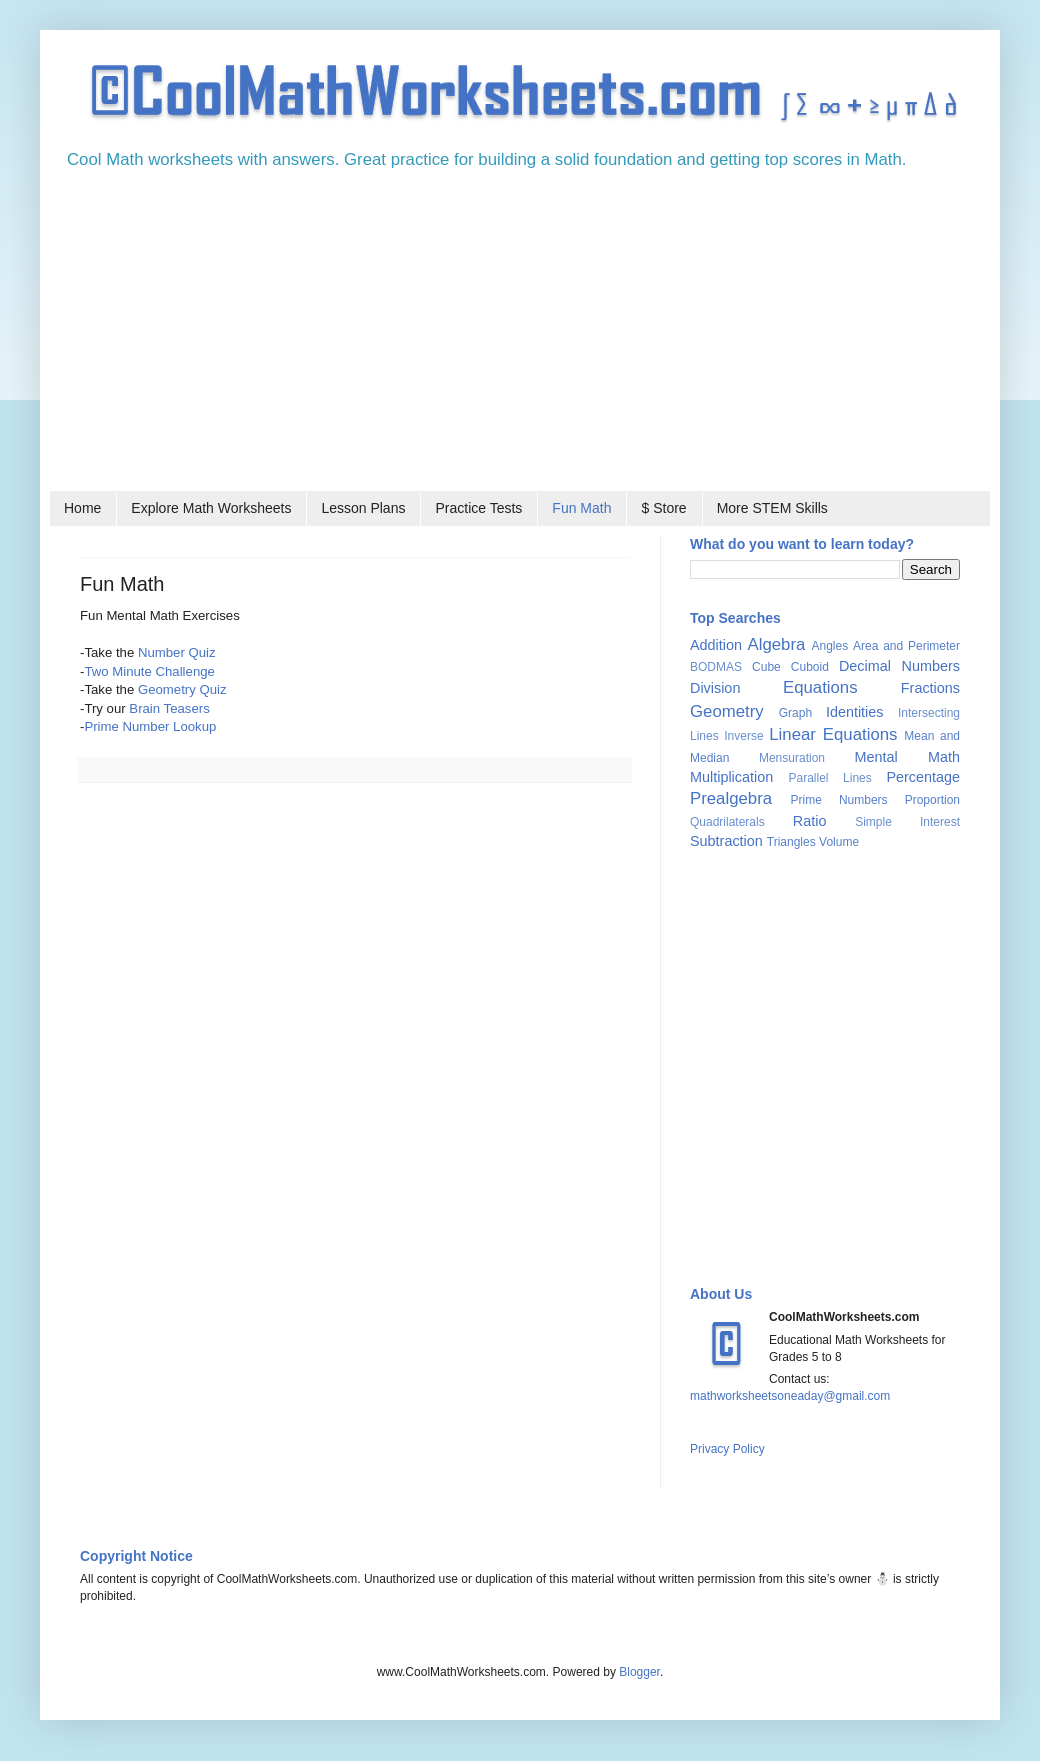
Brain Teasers (169, 708)
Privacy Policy (727, 1449)
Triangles (791, 842)
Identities (855, 712)
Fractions (930, 688)
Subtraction (726, 841)
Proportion (932, 800)
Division (715, 688)
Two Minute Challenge (149, 671)
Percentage (923, 777)
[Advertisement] (520, 337)
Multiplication (731, 777)
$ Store (663, 508)
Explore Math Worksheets (211, 508)
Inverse (743, 736)
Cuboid (810, 667)
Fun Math (581, 508)
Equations (820, 687)
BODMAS (716, 667)
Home (82, 508)
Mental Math (907, 757)
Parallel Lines (829, 778)
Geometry (727, 711)
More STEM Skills (772, 508)
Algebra (777, 644)
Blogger (639, 1672)
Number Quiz (177, 652)
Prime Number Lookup (150, 726)
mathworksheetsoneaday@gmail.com (790, 1396)
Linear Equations (833, 734)
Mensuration (792, 758)
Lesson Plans (363, 508)
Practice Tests (478, 508)
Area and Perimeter (906, 646)
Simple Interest (907, 822)
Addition (716, 645)
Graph (795, 713)
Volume (839, 842)
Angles (829, 646)
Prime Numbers (839, 800)
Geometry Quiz (182, 689)
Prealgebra (731, 798)
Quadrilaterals (727, 822)
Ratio (810, 821)
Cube (766, 667)
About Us (721, 1294)
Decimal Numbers (899, 666)
